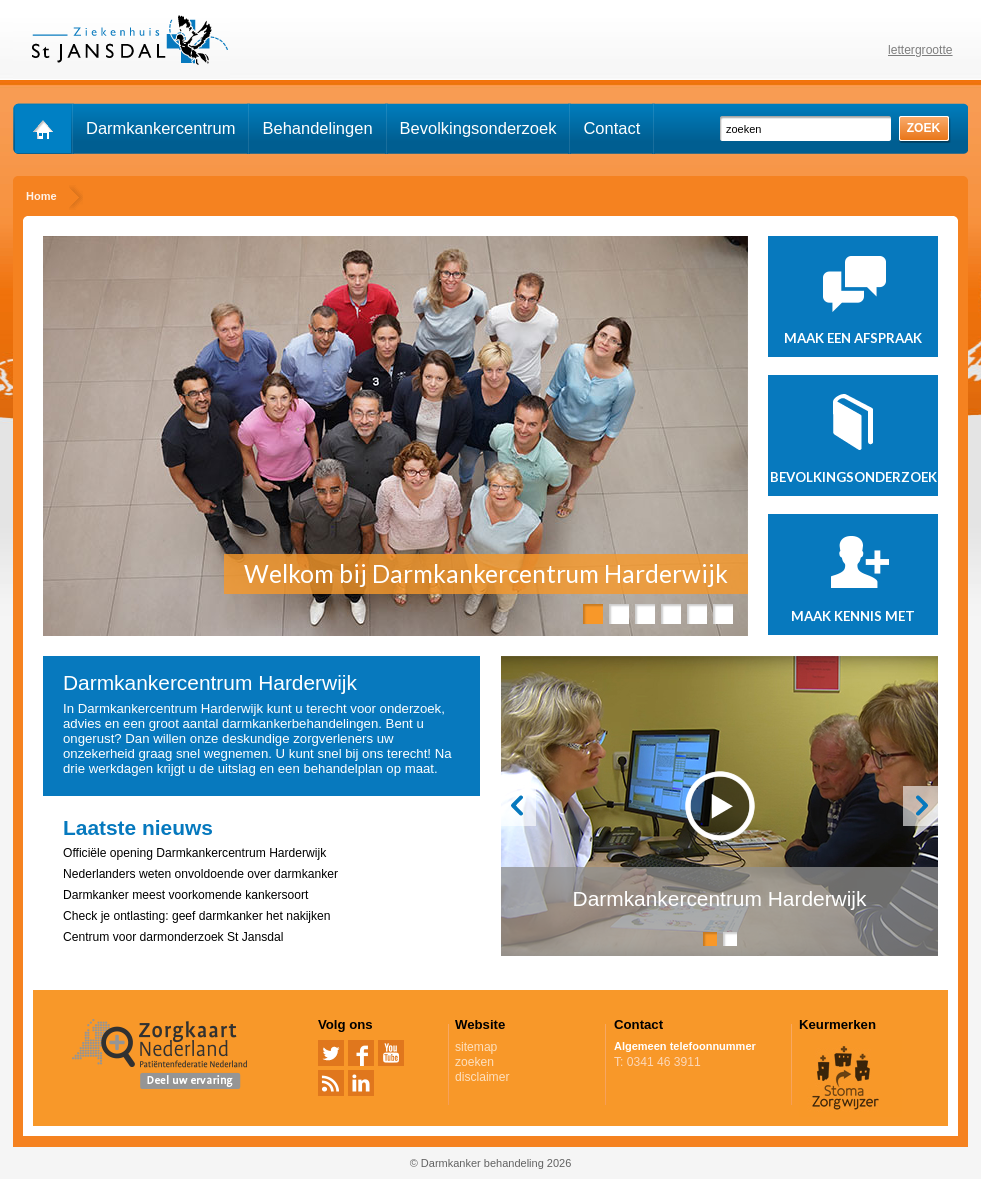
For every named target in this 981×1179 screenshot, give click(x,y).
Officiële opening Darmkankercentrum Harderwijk (194, 853)
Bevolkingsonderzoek (478, 128)
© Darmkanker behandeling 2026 (491, 1163)
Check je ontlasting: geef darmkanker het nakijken (197, 916)
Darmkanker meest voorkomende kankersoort (185, 895)
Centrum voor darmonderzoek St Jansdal (173, 937)
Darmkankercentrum (160, 128)
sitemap (476, 1047)
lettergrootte (920, 50)
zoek (924, 128)
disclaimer (482, 1077)
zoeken (474, 1062)
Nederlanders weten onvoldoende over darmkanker (200, 874)
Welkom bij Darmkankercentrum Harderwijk (486, 573)
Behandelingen (317, 128)
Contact (611, 128)
